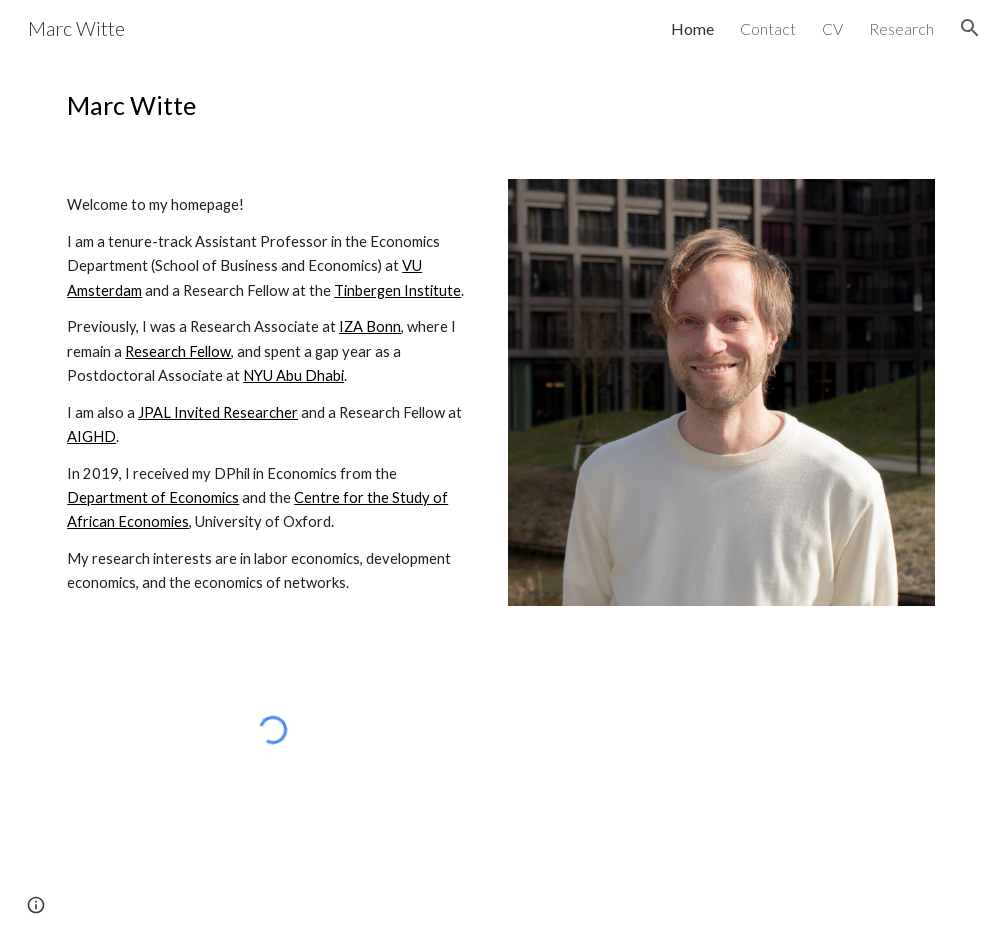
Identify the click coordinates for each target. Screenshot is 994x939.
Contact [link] (768, 28)
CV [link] (832, 28)
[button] (970, 28)
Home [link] (692, 28)
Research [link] (901, 28)
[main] (497, 105)
